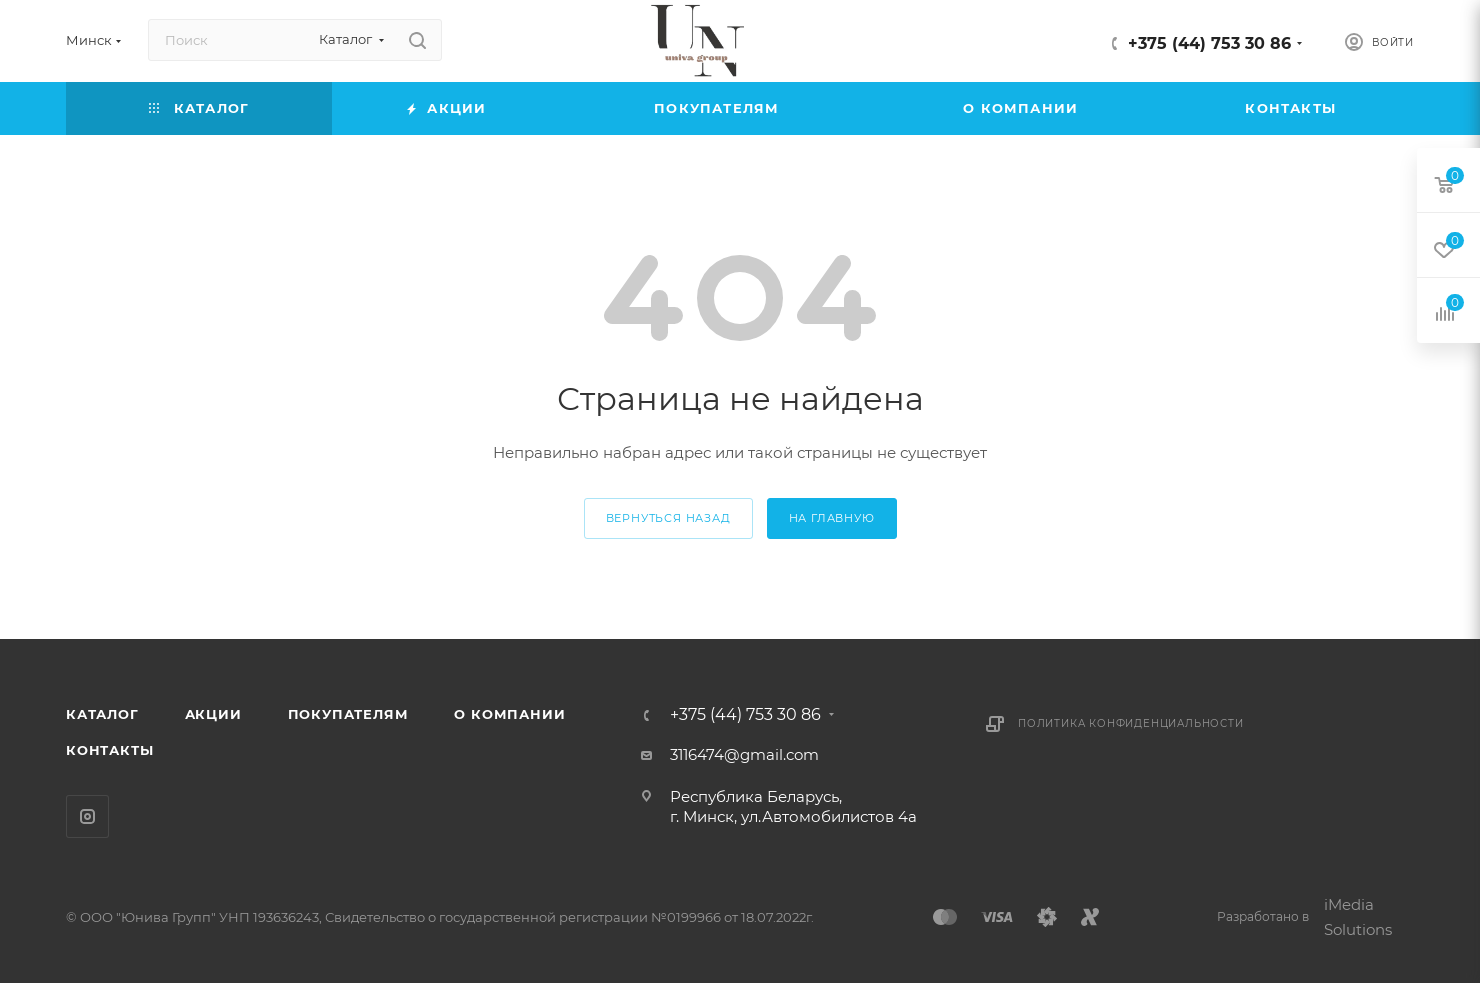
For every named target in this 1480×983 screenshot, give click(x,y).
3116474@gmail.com (744, 754)
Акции (213, 714)
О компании (509, 714)
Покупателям (348, 714)
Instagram (87, 816)
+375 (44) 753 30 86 (1209, 43)
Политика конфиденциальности (1131, 723)
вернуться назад (668, 518)
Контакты (109, 750)
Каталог (102, 714)
